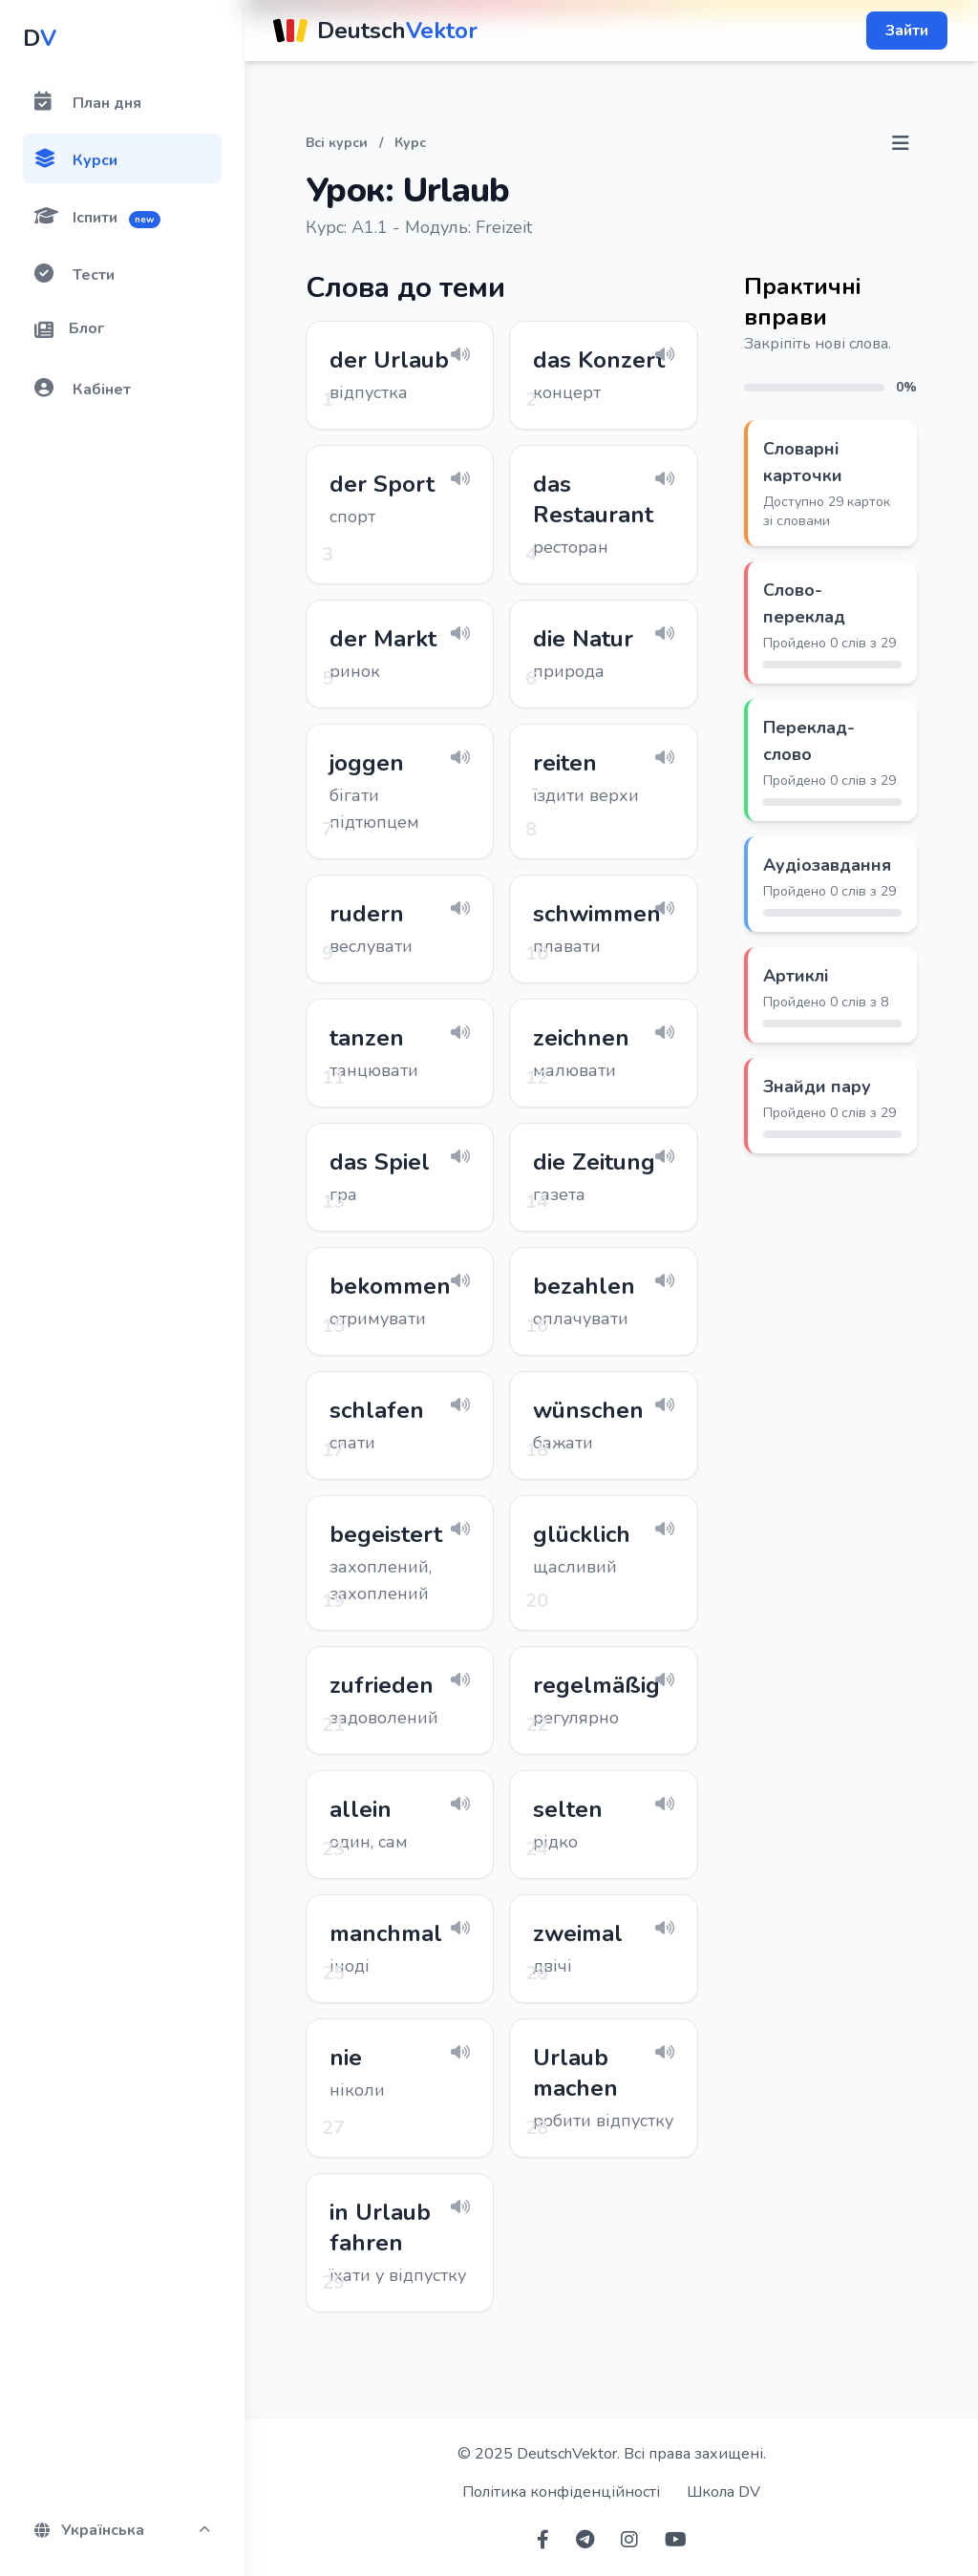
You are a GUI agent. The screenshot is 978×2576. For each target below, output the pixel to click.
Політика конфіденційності (561, 2491)
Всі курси (337, 143)
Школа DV (723, 2491)
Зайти (906, 30)
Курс (410, 143)
